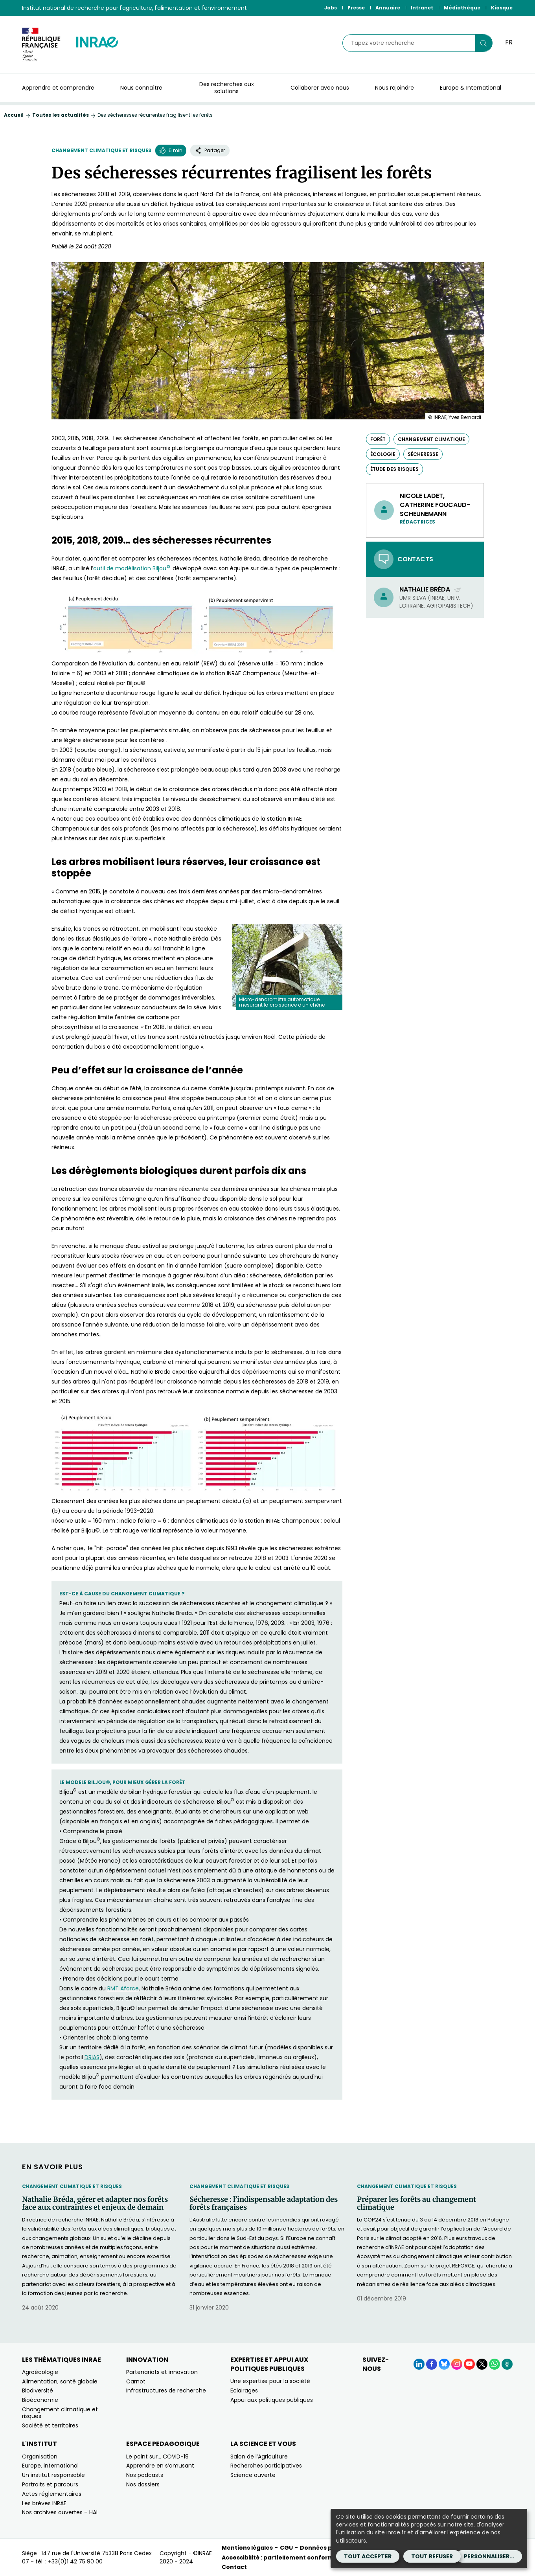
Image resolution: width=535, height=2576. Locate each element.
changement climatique (431, 439)
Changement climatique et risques (101, 150)
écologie (382, 454)
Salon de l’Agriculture (259, 2456)
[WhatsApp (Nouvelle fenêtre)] (494, 2364)
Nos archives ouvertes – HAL (60, 2512)
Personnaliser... (489, 2556)
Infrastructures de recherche (166, 2390)
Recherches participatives (266, 2465)
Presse (356, 7)
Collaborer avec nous (319, 88)
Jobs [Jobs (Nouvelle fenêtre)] (330, 7)
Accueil (14, 115)
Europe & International (470, 88)
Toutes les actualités (60, 115)
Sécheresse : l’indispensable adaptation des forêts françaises (263, 2203)
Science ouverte (253, 2475)
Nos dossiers (143, 2484)
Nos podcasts (144, 2475)
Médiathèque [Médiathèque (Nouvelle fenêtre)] (462, 7)
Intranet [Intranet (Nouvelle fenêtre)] (422, 7)
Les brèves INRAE (44, 2503)
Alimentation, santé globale (59, 2381)
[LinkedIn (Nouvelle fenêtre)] (419, 2364)
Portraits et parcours (50, 2484)
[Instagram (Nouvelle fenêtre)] (456, 2364)
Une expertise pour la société (270, 2381)
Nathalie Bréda (430, 589)
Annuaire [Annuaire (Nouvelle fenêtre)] (387, 7)
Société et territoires (50, 2425)
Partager (210, 150)
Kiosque (502, 7)
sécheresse (423, 454)
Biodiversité (37, 2390)
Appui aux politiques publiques (271, 2400)
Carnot (135, 2381)
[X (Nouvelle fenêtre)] (481, 2364)
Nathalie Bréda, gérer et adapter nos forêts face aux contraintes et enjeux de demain (95, 2203)
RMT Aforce (123, 1988)
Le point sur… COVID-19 (157, 2456)
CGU (286, 2548)
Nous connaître (141, 88)
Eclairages (244, 2390)
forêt (378, 439)
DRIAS (92, 2057)
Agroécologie (40, 2372)
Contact (234, 2567)
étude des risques (394, 469)
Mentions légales (247, 2548)
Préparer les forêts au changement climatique (416, 2203)
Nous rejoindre (394, 88)
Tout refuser (432, 2556)
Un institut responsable (53, 2475)
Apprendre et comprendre (58, 88)
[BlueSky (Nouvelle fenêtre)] (444, 2364)
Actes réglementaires (51, 2494)
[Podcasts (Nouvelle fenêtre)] (507, 2364)
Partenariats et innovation (162, 2372)
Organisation (39, 2456)
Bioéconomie (40, 2400)
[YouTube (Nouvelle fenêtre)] (469, 2364)
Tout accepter (368, 2556)
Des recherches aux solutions (226, 87)
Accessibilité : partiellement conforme (280, 2557)
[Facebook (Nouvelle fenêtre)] (431, 2364)
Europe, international (50, 2465)
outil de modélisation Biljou (132, 568)
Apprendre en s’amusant (160, 2465)
